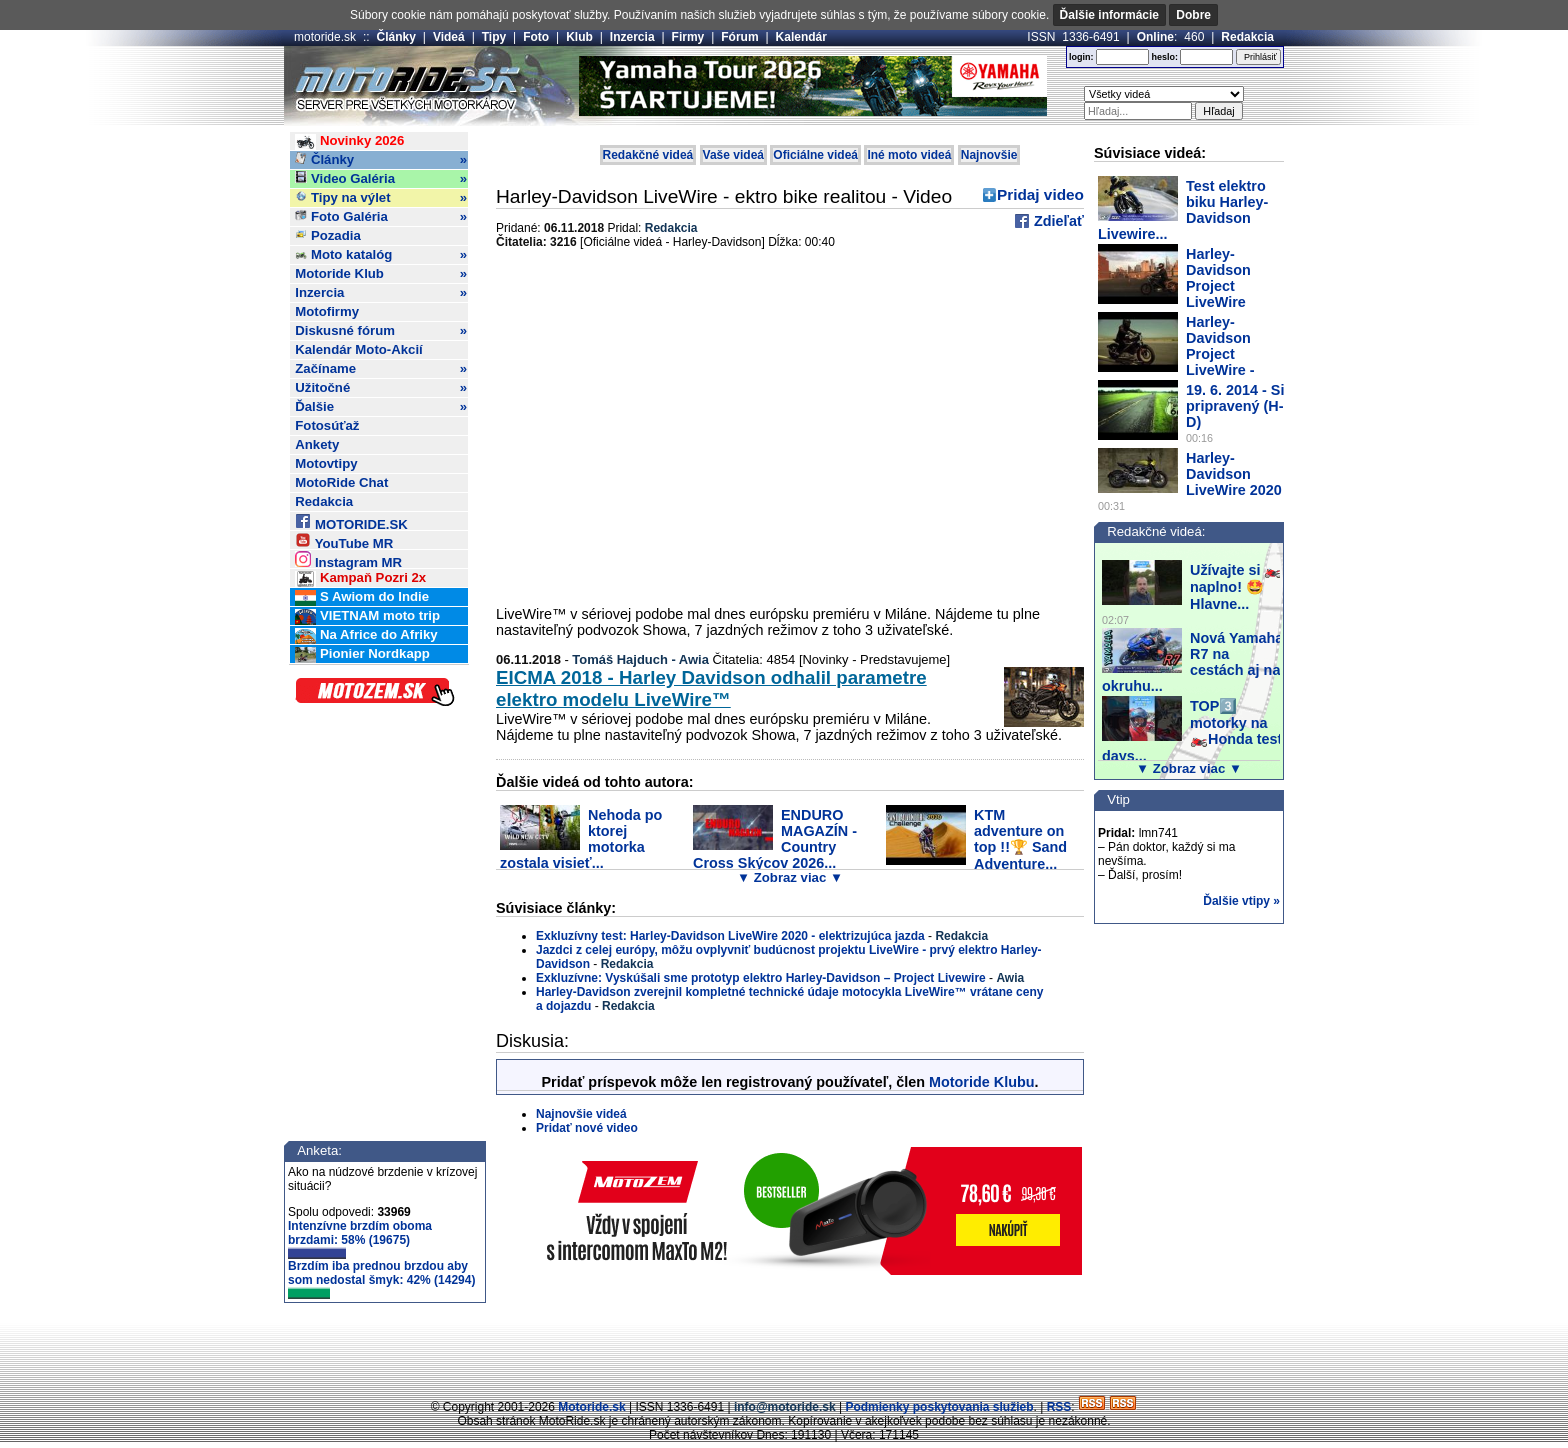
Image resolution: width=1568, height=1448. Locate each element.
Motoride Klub (381, 274)
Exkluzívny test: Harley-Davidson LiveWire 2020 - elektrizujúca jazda (730, 936)
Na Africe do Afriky (366, 635)
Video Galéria (381, 179)
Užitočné (381, 388)
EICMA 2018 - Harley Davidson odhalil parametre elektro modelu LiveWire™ (711, 688)
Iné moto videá (909, 155)
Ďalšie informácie (1109, 15)
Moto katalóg (381, 255)
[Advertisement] (784, 1353)
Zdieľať (1057, 221)
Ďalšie (381, 407)
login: (1081, 57)
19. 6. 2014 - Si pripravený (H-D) (1235, 406)
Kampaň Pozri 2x (360, 578)
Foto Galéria (381, 217)
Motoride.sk (591, 1407)
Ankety (317, 444)
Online (1155, 37)
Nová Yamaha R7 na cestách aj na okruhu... (1192, 662)
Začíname (381, 369)
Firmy (688, 37)
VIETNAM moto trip (367, 616)
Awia (1010, 978)
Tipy (494, 37)
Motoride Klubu (982, 1082)
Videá (449, 37)
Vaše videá (733, 155)
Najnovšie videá (581, 1114)
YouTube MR (344, 540)
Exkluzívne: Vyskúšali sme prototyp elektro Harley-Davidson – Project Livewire (761, 978)
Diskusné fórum (381, 331)
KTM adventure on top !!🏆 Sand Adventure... (1020, 839)
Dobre (1193, 15)
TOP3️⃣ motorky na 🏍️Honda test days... (1192, 731)
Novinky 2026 (349, 141)
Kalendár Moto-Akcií (359, 349)
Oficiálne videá (815, 155)
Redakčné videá (648, 155)
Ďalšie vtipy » (1241, 901)
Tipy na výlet (381, 198)
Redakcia (1247, 37)
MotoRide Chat (341, 482)
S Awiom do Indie (362, 597)
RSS (1059, 1407)
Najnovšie (989, 155)
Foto (536, 37)
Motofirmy (327, 311)
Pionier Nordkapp (362, 654)
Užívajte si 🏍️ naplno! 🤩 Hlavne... (1236, 587)
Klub (579, 37)
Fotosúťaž (327, 425)
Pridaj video (1040, 194)
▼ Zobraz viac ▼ (790, 877)
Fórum (739, 37)
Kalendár (801, 37)
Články (396, 37)
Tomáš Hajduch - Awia (640, 659)
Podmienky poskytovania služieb (939, 1407)
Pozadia (328, 235)
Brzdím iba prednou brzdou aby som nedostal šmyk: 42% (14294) (381, 1279)
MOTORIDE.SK (351, 521)
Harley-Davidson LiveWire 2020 (1234, 474)
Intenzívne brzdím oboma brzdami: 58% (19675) (360, 1239)
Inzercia (632, 37)
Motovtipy (326, 463)
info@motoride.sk (785, 1407)
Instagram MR (348, 559)
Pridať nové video (587, 1128)
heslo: (1164, 57)
